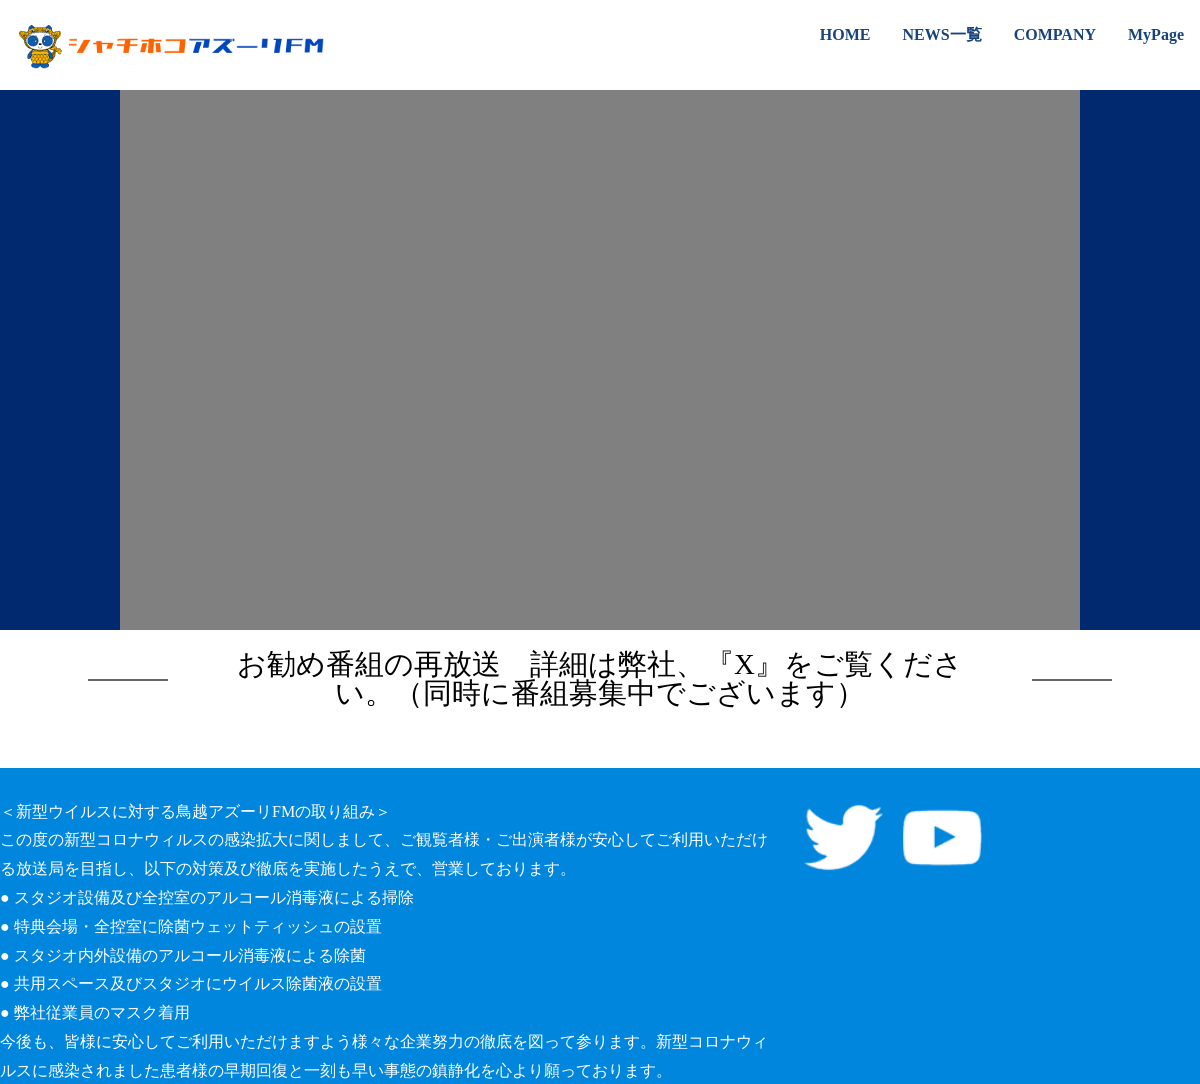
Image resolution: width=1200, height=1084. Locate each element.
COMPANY (1055, 34)
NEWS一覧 (942, 34)
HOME (845, 34)
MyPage (1156, 34)
